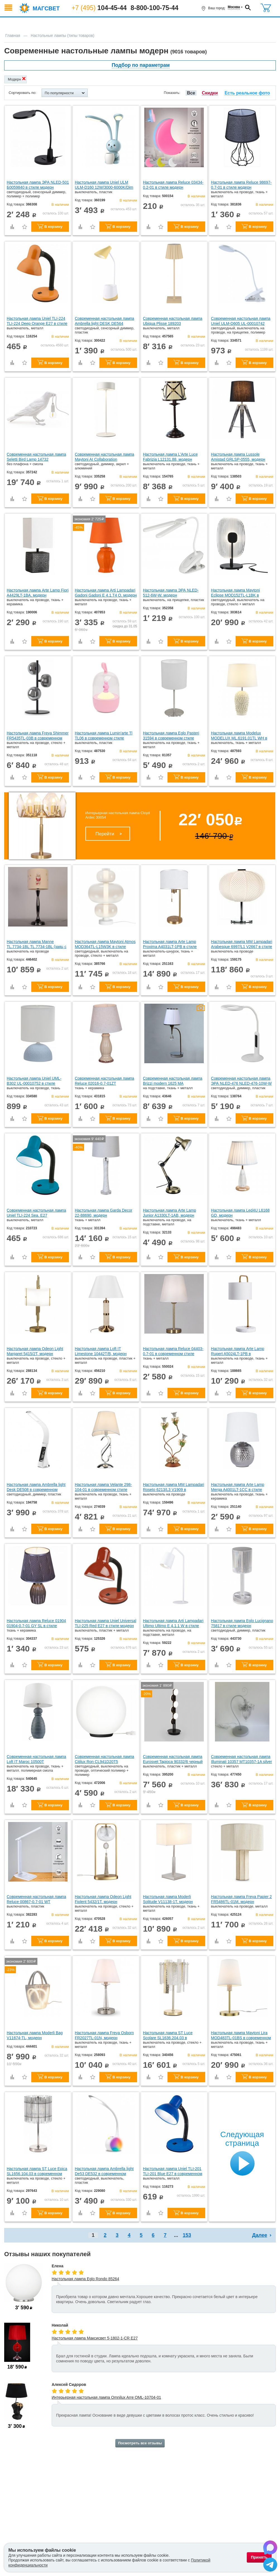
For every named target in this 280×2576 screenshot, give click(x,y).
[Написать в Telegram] (270, 2565)
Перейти (104, 833)
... (176, 2235)
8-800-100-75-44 (154, 7)
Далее (259, 2235)
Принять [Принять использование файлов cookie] (259, 2557)
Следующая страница (242, 2138)
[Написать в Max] (270, 2548)
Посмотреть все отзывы (140, 2443)
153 (187, 2235)
